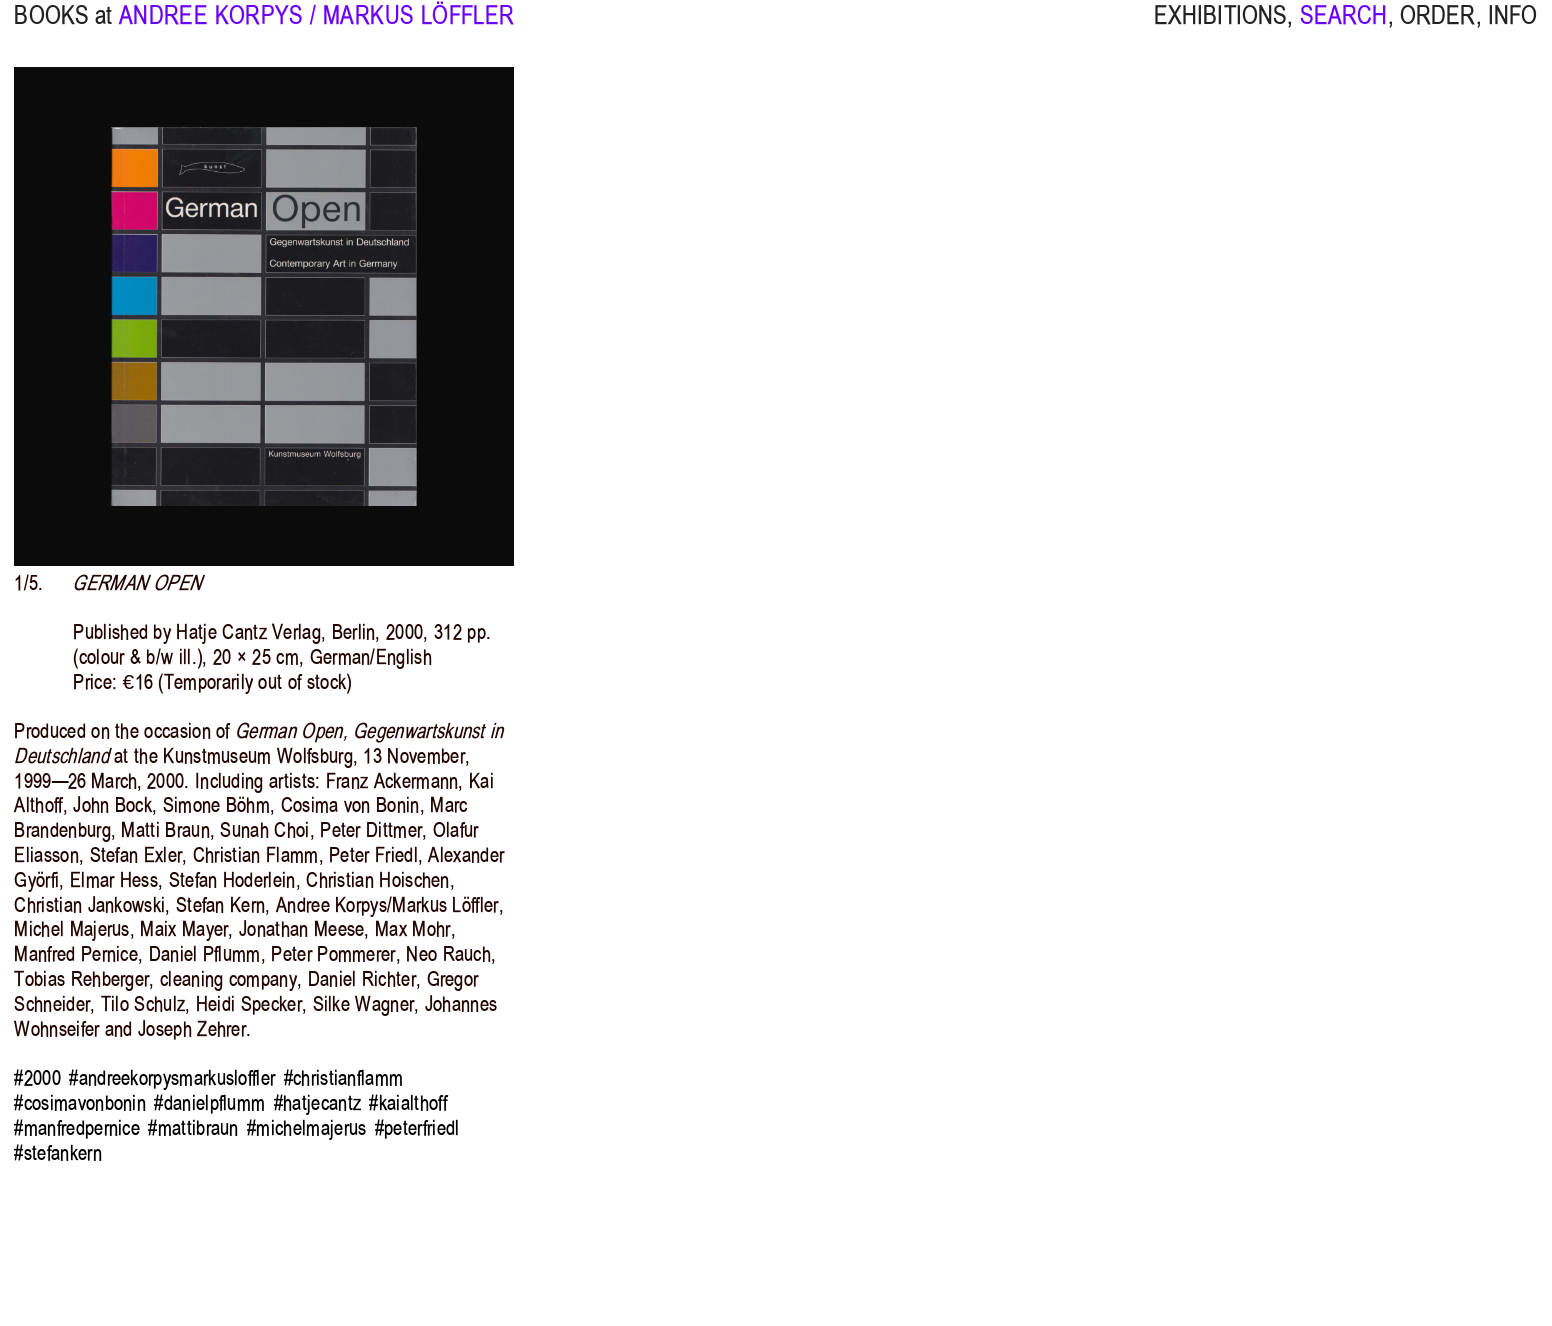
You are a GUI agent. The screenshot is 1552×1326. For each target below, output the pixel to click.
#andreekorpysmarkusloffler (172, 1078)
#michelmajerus (306, 1128)
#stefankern (57, 1153)
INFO (1513, 31)
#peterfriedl (417, 1128)
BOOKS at (63, 31)
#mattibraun (193, 1128)
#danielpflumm (209, 1103)
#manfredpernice (77, 1128)
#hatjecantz (317, 1103)
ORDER (1438, 31)
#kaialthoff (407, 1103)
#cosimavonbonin (80, 1103)
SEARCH (1344, 31)
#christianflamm (344, 1078)
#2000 (37, 1078)
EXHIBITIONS (1221, 31)
